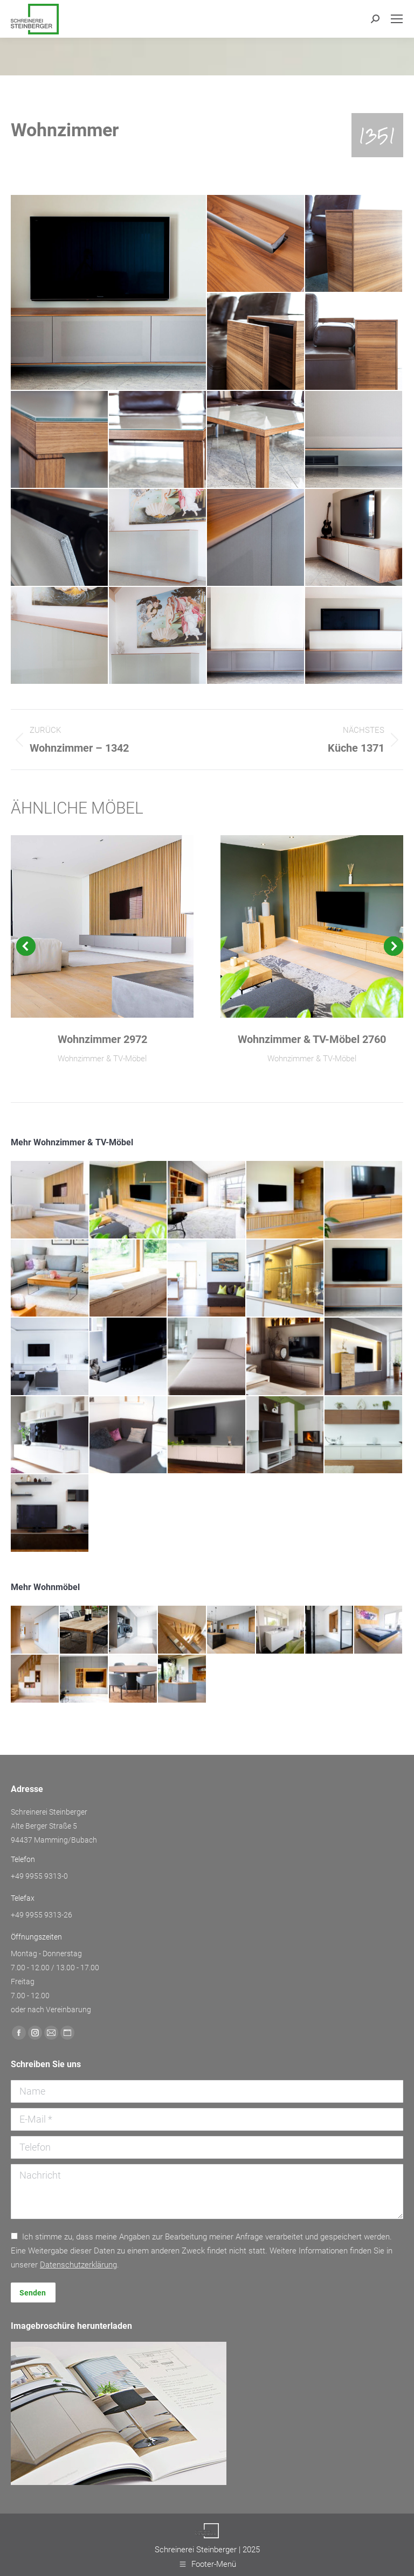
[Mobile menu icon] (396, 18)
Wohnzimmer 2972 (102, 1039)
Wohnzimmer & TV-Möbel (102, 1058)
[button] (26, 946)
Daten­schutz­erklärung (78, 2265)
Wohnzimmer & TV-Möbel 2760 (312, 1039)
